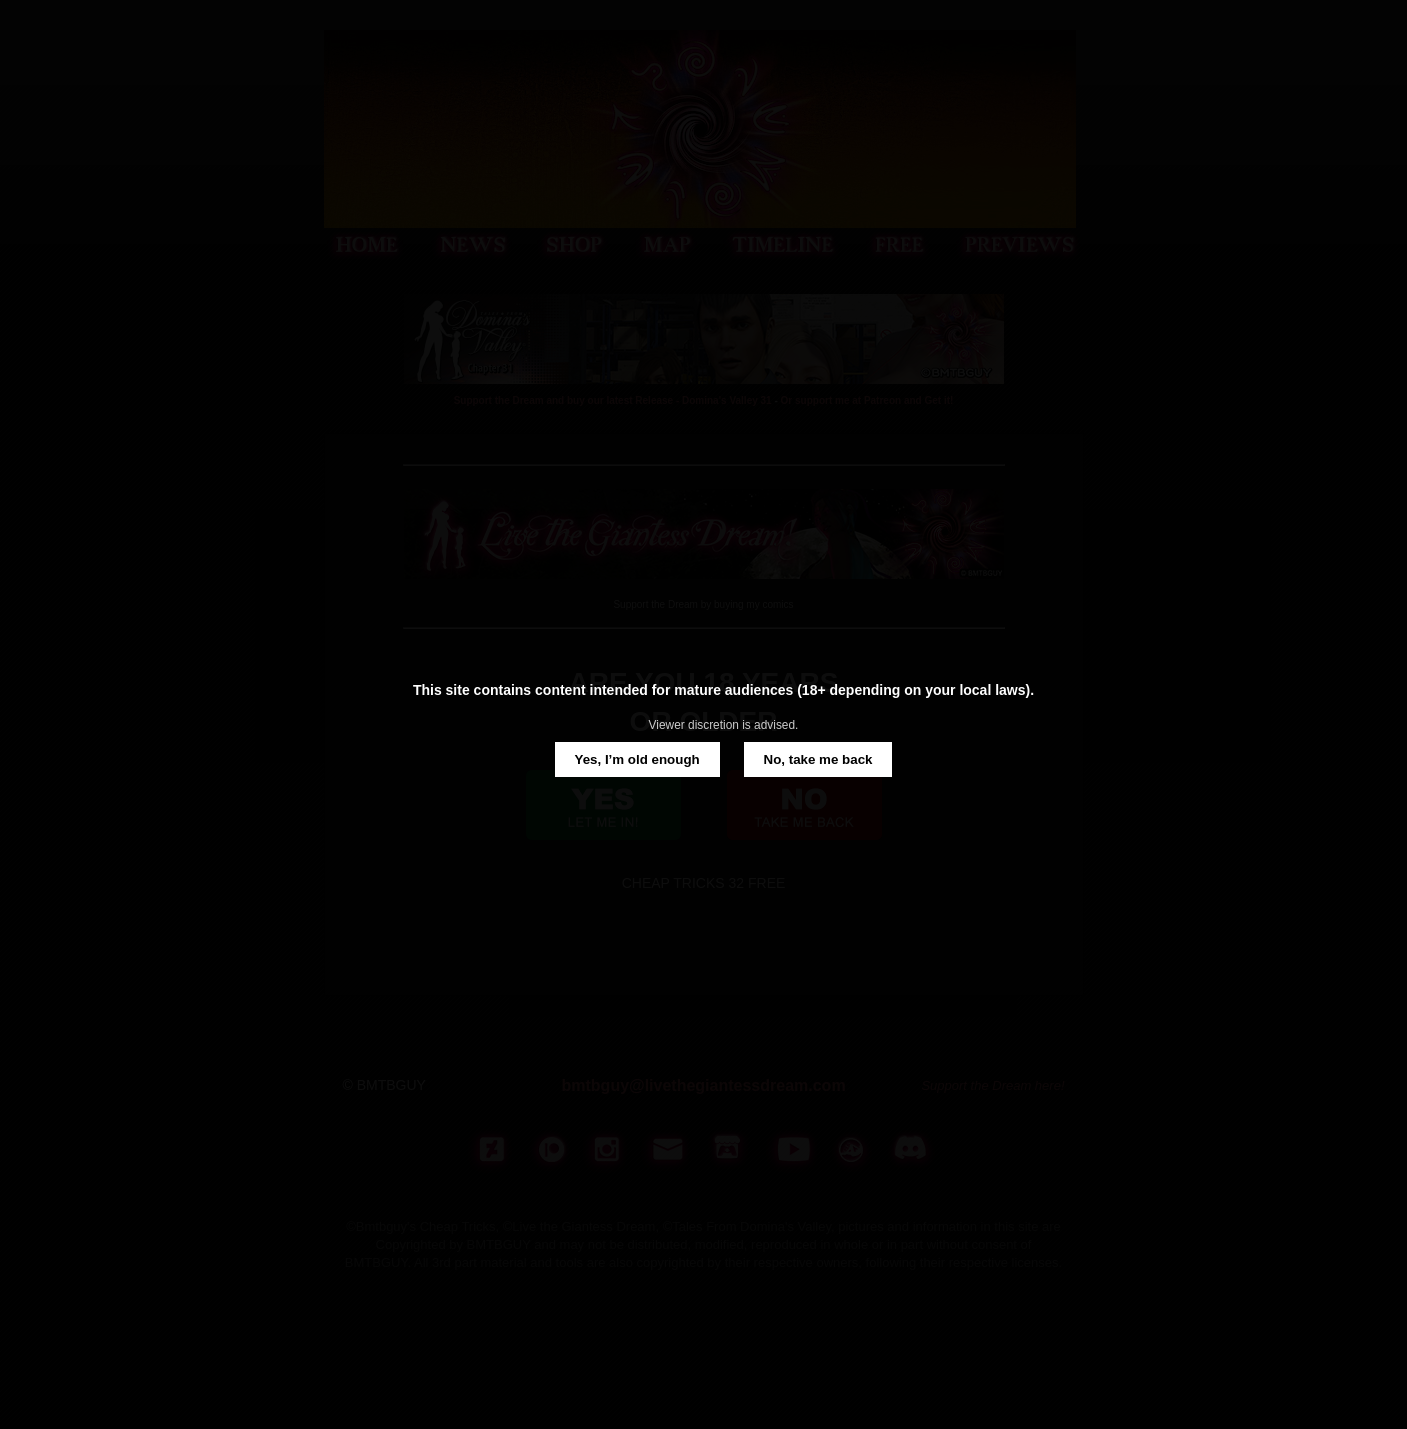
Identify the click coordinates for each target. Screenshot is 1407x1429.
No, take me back (818, 759)
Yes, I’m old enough (637, 759)
